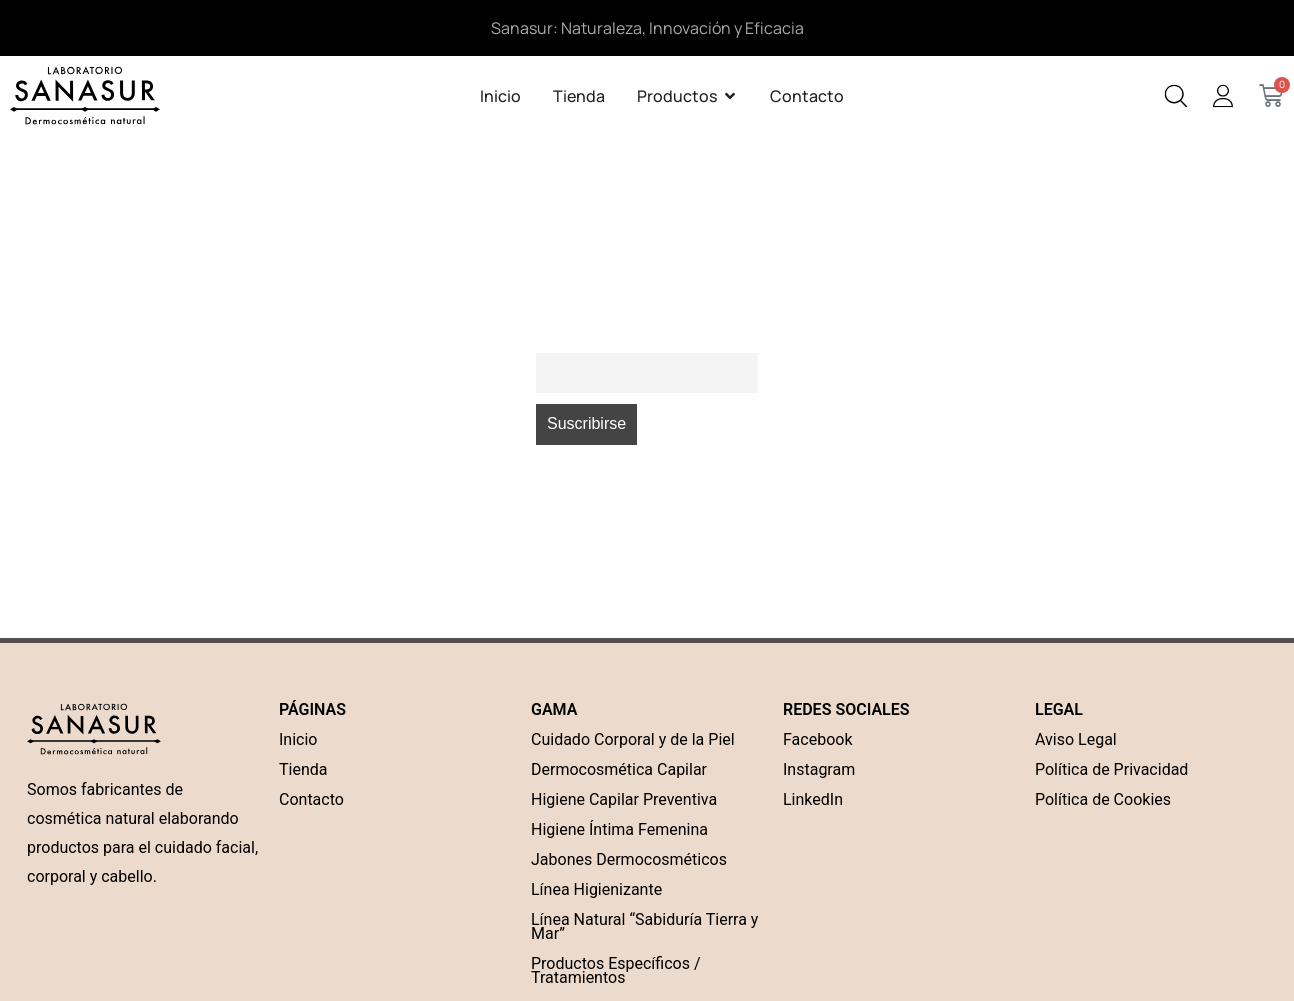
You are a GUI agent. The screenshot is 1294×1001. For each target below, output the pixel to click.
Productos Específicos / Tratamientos (615, 970)
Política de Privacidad (1111, 769)
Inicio (298, 739)
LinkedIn (813, 799)
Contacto (311, 799)
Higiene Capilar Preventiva (624, 799)
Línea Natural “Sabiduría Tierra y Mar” (644, 926)
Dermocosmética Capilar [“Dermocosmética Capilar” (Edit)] (619, 769)
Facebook (817, 739)
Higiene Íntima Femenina (619, 829)
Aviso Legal (1076, 739)
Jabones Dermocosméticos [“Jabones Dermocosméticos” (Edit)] (629, 859)
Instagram (819, 769)
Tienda (303, 769)
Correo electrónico (598, 339)
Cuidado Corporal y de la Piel (633, 739)
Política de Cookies (1103, 799)
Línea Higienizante (596, 889)
